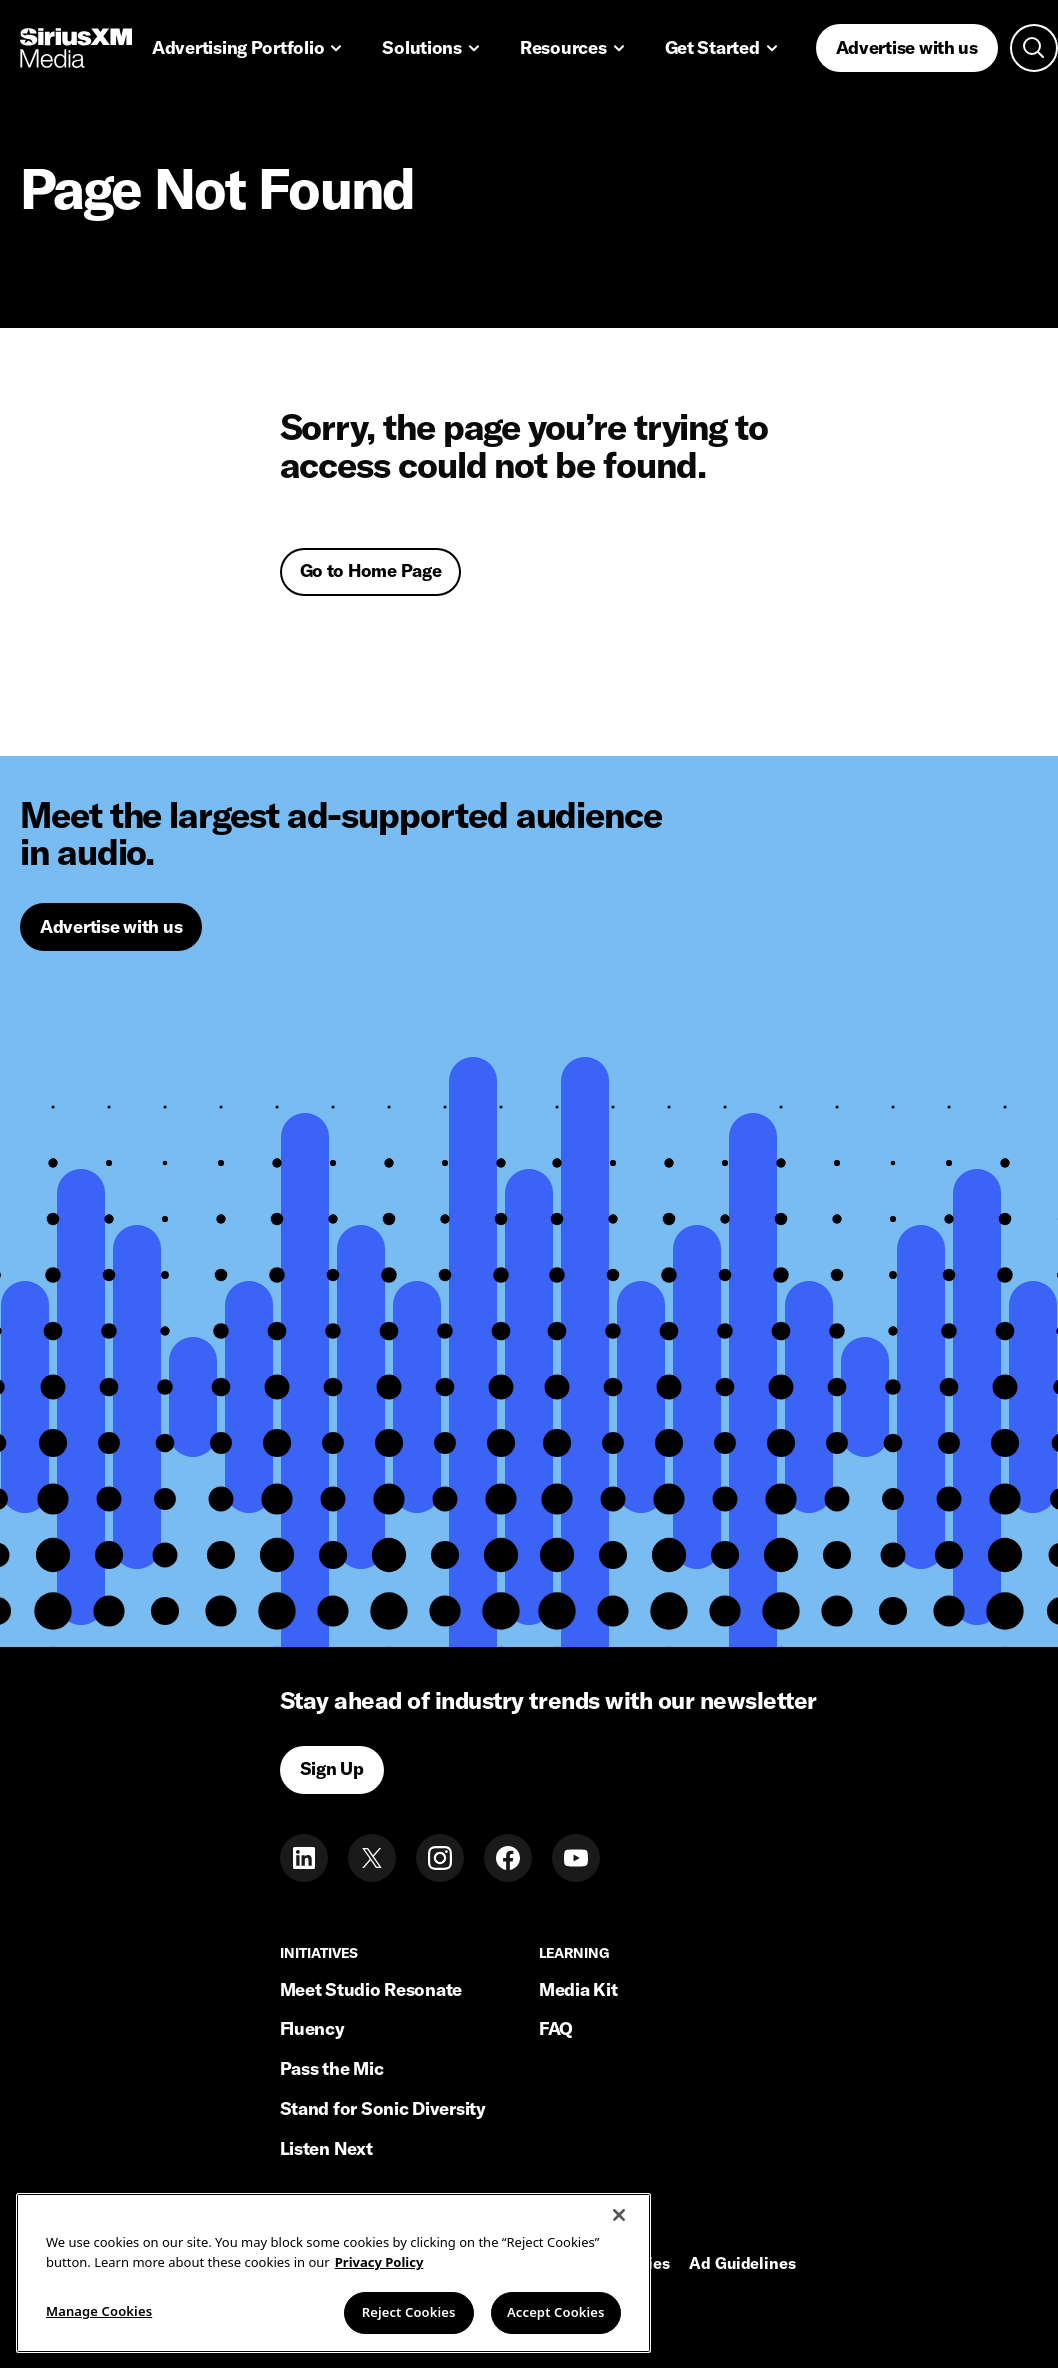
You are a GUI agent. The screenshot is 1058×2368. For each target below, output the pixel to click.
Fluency (312, 2028)
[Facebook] (508, 1858)
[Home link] (76, 48)
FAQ (556, 2028)
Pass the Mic (332, 2068)
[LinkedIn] (304, 1858)
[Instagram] (440, 1858)
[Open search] (1034, 48)
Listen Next (326, 2148)
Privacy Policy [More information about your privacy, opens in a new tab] (379, 2286)
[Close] (619, 2239)
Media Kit (578, 1989)
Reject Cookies (409, 2336)
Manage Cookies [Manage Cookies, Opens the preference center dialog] (99, 2335)
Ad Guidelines (742, 2264)
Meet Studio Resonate (371, 1989)
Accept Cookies (556, 2336)
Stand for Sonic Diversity (383, 2108)
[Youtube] (576, 1858)
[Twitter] (372, 1858)
